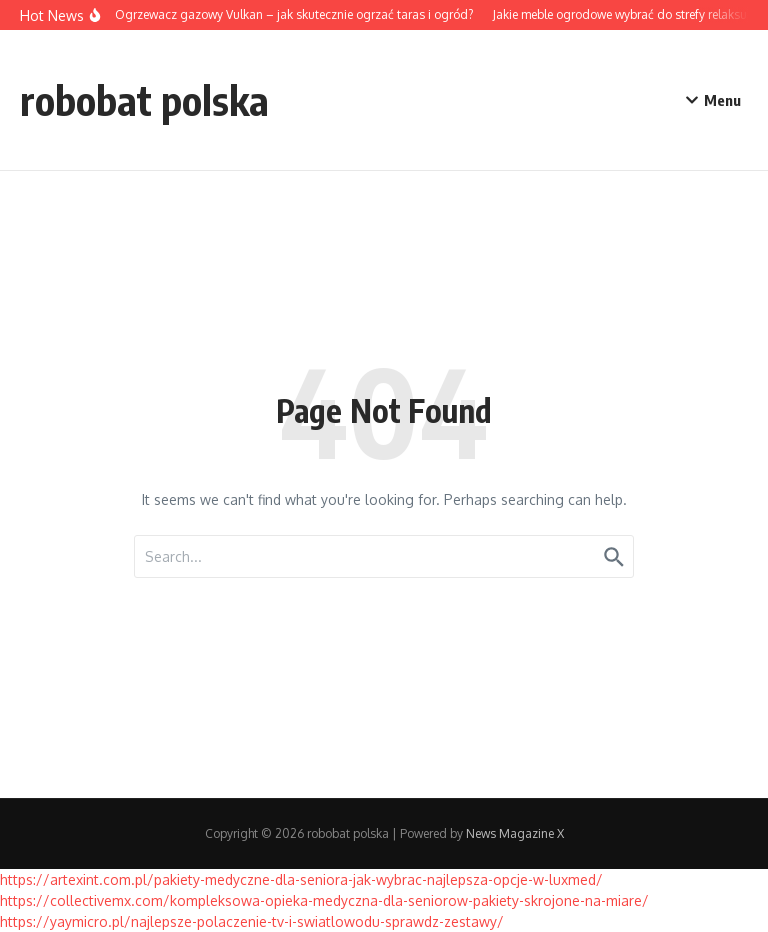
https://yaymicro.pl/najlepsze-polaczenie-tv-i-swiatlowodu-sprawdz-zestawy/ (252, 921)
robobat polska (144, 100)
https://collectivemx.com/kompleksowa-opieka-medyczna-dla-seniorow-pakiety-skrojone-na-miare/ (324, 900)
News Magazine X (515, 833)
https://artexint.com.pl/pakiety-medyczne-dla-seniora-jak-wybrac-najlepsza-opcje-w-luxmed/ (301, 879)
